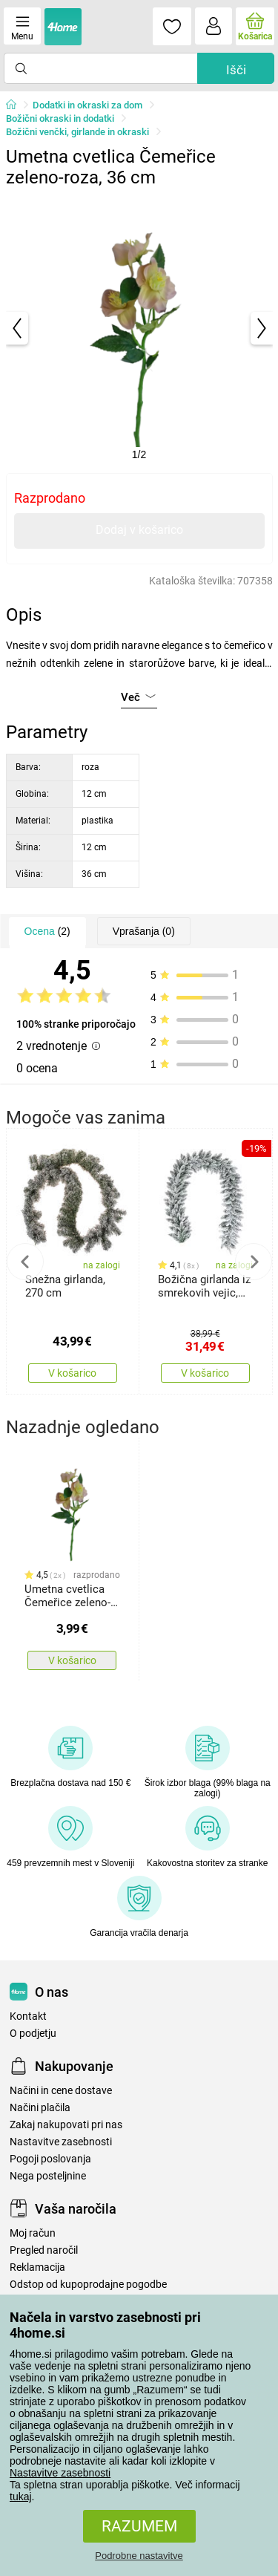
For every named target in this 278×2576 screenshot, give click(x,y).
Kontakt (28, 2016)
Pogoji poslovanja (50, 2159)
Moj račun (33, 2233)
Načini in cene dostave (61, 2090)
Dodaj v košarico (139, 530)
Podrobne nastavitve (139, 2555)
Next (253, 1261)
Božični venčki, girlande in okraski (77, 131)
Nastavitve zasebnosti (60, 2473)
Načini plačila (40, 2107)
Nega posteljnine (48, 2176)
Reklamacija (37, 2267)
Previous (25, 1261)
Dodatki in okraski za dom (87, 105)
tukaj (21, 2496)
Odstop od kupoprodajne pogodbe (88, 2284)
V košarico (72, 1373)
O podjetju (33, 2033)
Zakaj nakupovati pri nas (66, 2124)
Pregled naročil (44, 2250)
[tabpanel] (139, 328)
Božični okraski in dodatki (60, 118)
